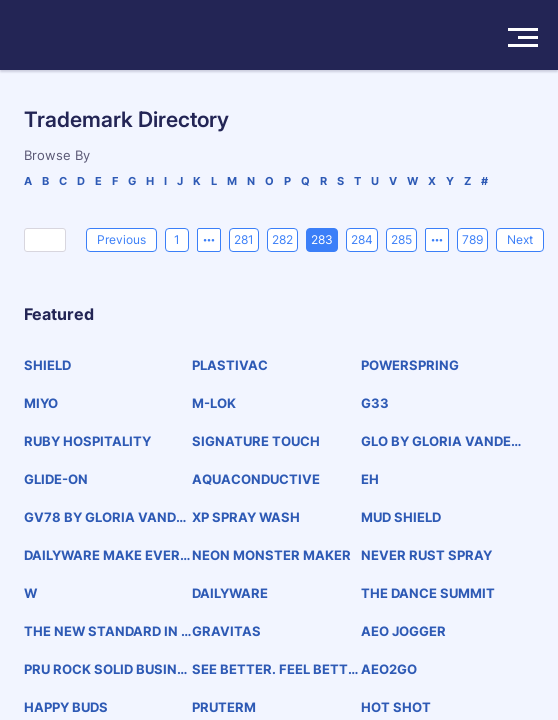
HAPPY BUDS (66, 707)
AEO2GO (389, 669)
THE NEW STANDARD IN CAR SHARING (107, 631)
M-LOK (214, 403)
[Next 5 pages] (437, 240)
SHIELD (47, 365)
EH (370, 479)
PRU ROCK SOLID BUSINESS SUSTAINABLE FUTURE (104, 669)
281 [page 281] (244, 239)
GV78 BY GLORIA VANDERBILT (104, 517)
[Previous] (121, 240)
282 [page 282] (282, 239)
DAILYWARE (230, 593)
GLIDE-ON (56, 479)
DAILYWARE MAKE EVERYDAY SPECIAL (106, 555)
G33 (375, 403)
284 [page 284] (362, 239)
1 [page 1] (177, 239)
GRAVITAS (226, 631)
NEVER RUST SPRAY (426, 555)
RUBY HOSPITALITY (87, 441)
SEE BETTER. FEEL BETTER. (274, 669)
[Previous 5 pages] (209, 240)
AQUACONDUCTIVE (256, 479)
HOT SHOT (396, 707)
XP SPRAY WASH (246, 517)
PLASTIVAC (230, 365)
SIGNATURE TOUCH (256, 441)
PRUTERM (224, 707)
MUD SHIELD (401, 517)
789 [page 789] (472, 239)
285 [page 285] (401, 239)
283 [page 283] (322, 239)
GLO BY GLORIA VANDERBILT (445, 441)
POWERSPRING (410, 365)
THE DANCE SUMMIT (428, 593)
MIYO (41, 403)
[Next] (520, 240)
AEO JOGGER (403, 631)
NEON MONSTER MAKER (271, 555)
